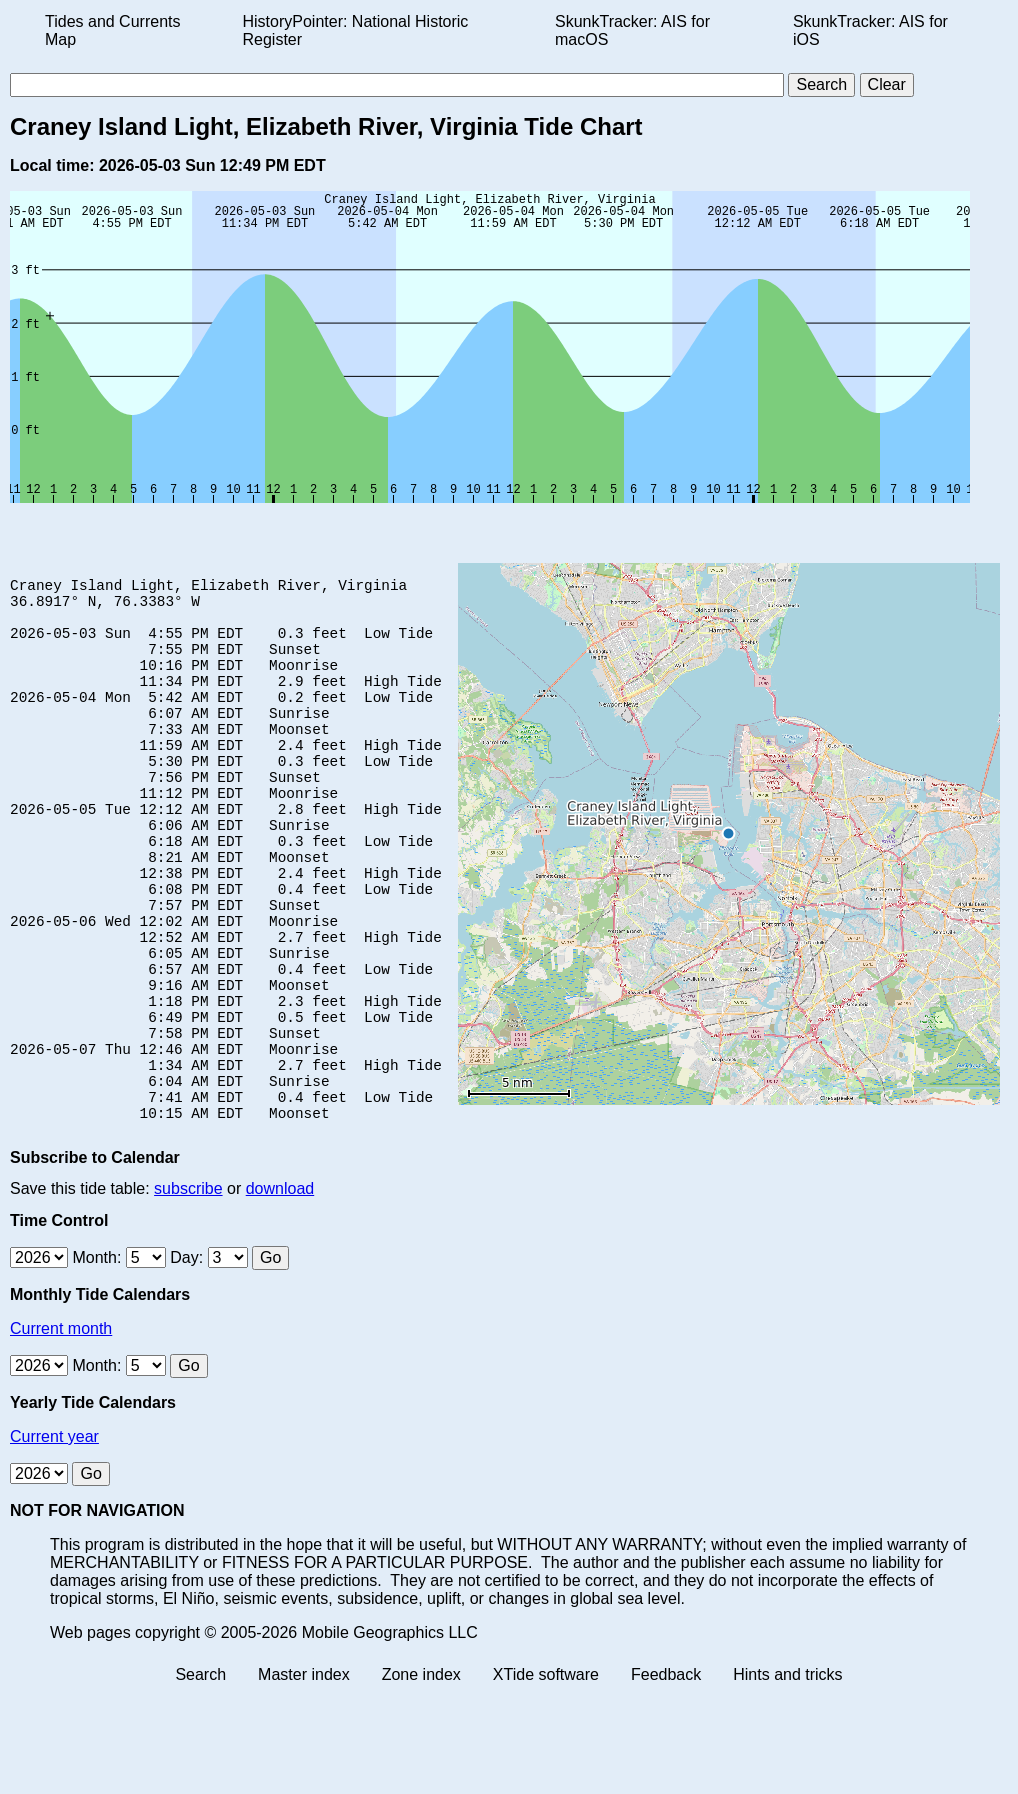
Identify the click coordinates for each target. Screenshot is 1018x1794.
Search (200, 1776)
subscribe (188, 1290)
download (280, 1290)
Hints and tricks (787, 1776)
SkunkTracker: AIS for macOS (632, 30)
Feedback (666, 1776)
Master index (304, 1776)
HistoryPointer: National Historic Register (356, 30)
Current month (61, 1430)
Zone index (421, 1776)
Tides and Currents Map (112, 30)
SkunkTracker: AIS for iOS (870, 30)
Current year (54, 1538)
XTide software (546, 1776)
